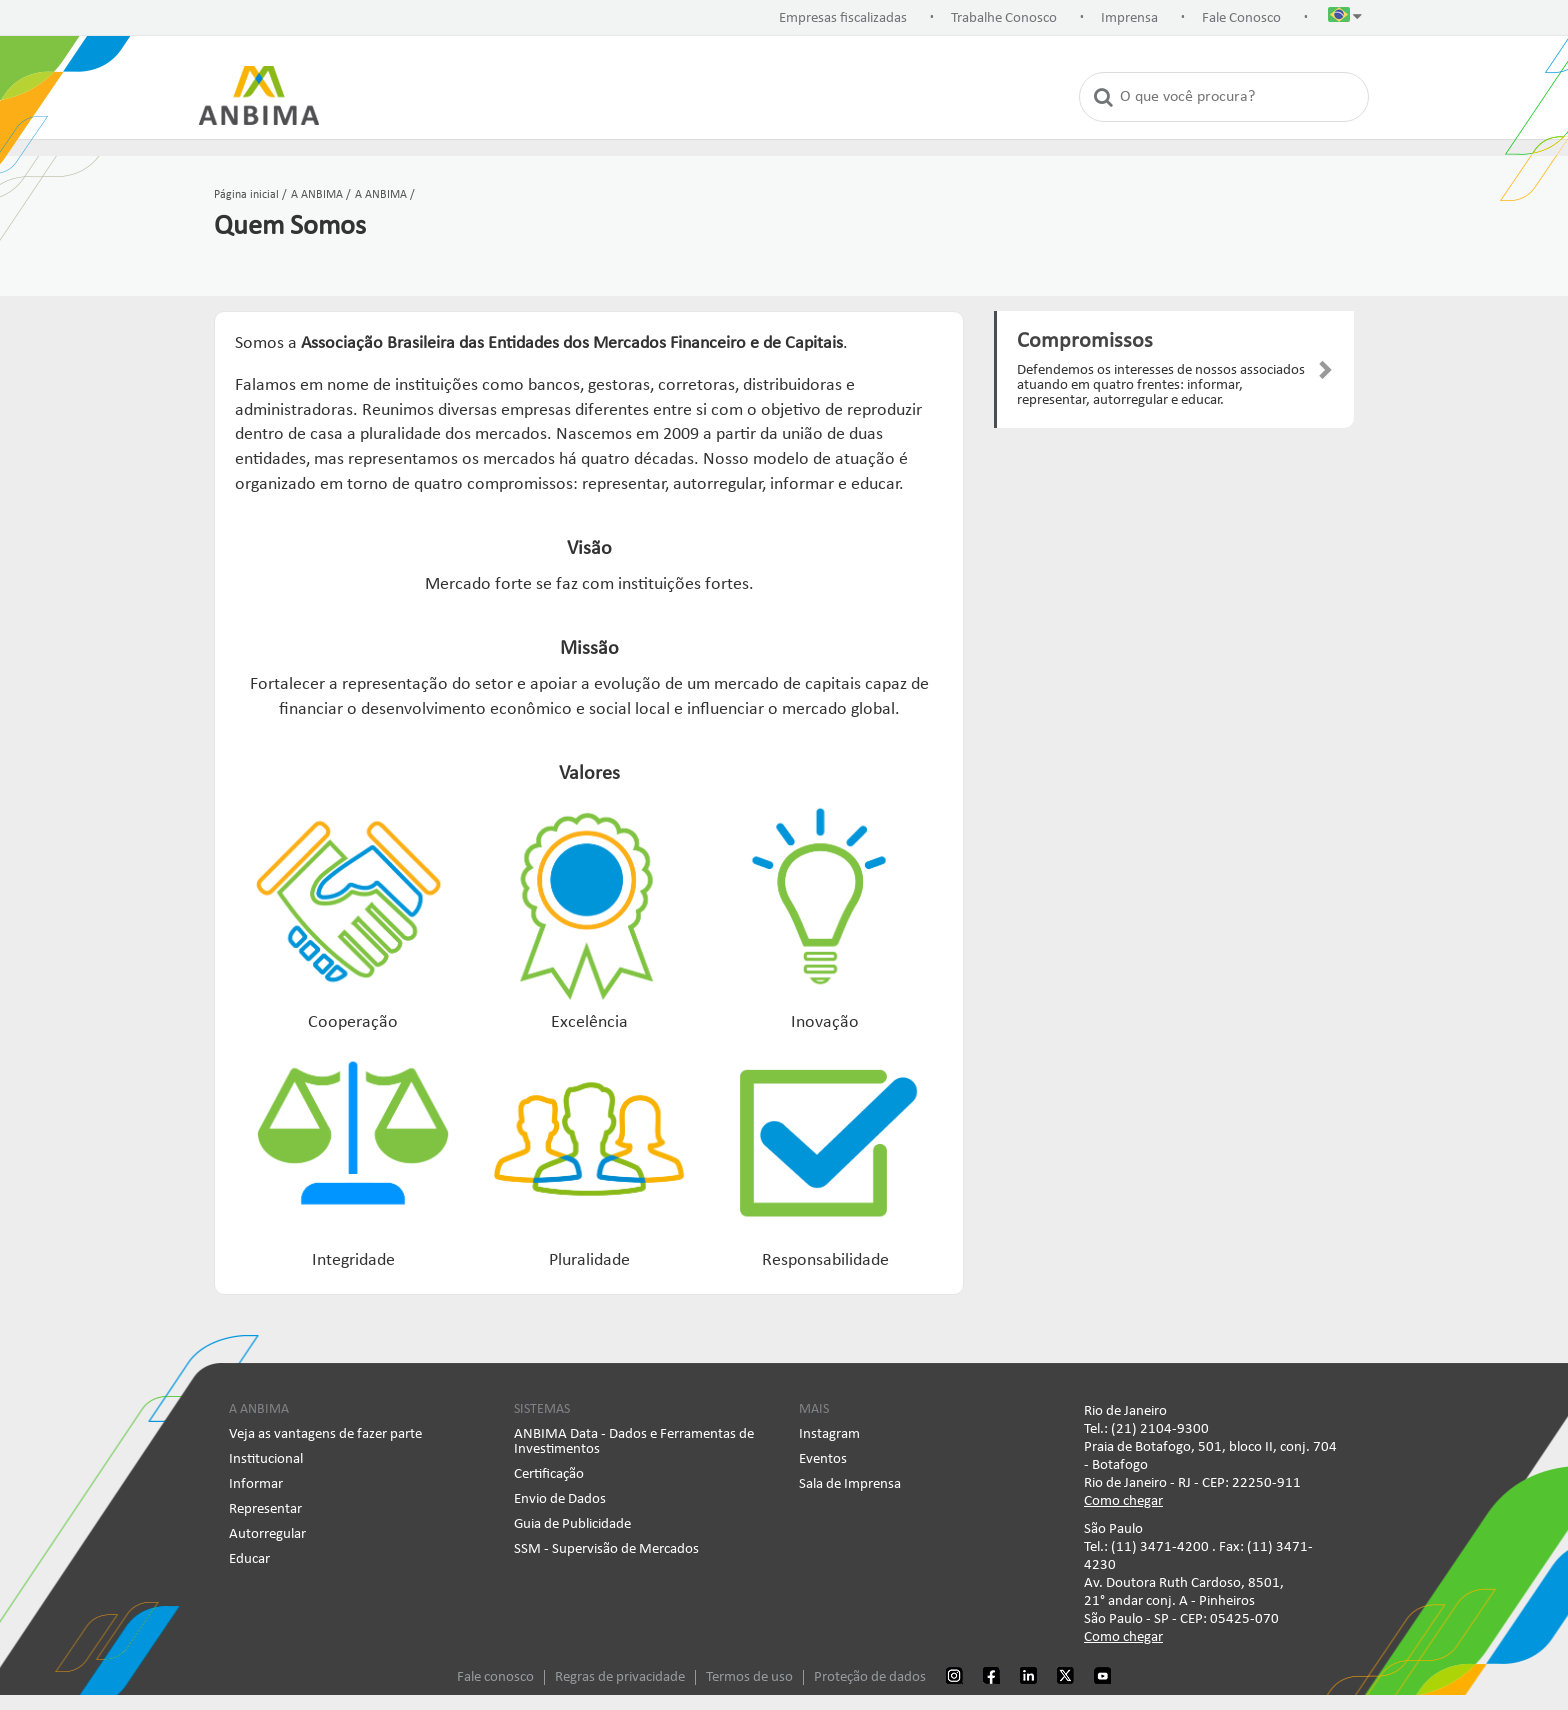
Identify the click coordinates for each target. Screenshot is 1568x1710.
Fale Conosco (1241, 18)
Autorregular (267, 1534)
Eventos (823, 1459)
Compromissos (1085, 341)
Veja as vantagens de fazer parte (325, 1434)
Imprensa (1129, 18)
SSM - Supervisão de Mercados (606, 1549)
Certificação (549, 1474)
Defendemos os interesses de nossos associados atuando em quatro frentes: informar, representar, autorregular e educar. (1161, 385)
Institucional (266, 1459)
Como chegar (1123, 1501)
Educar (249, 1559)
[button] (1345, 19)
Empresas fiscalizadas (843, 18)
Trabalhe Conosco (1004, 18)
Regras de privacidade (620, 1677)
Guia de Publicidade (572, 1524)
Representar (265, 1509)
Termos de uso (749, 1677)
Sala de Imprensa (850, 1484)
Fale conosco (495, 1677)
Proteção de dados (870, 1677)
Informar (256, 1484)
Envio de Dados (560, 1499)
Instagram (829, 1434)
